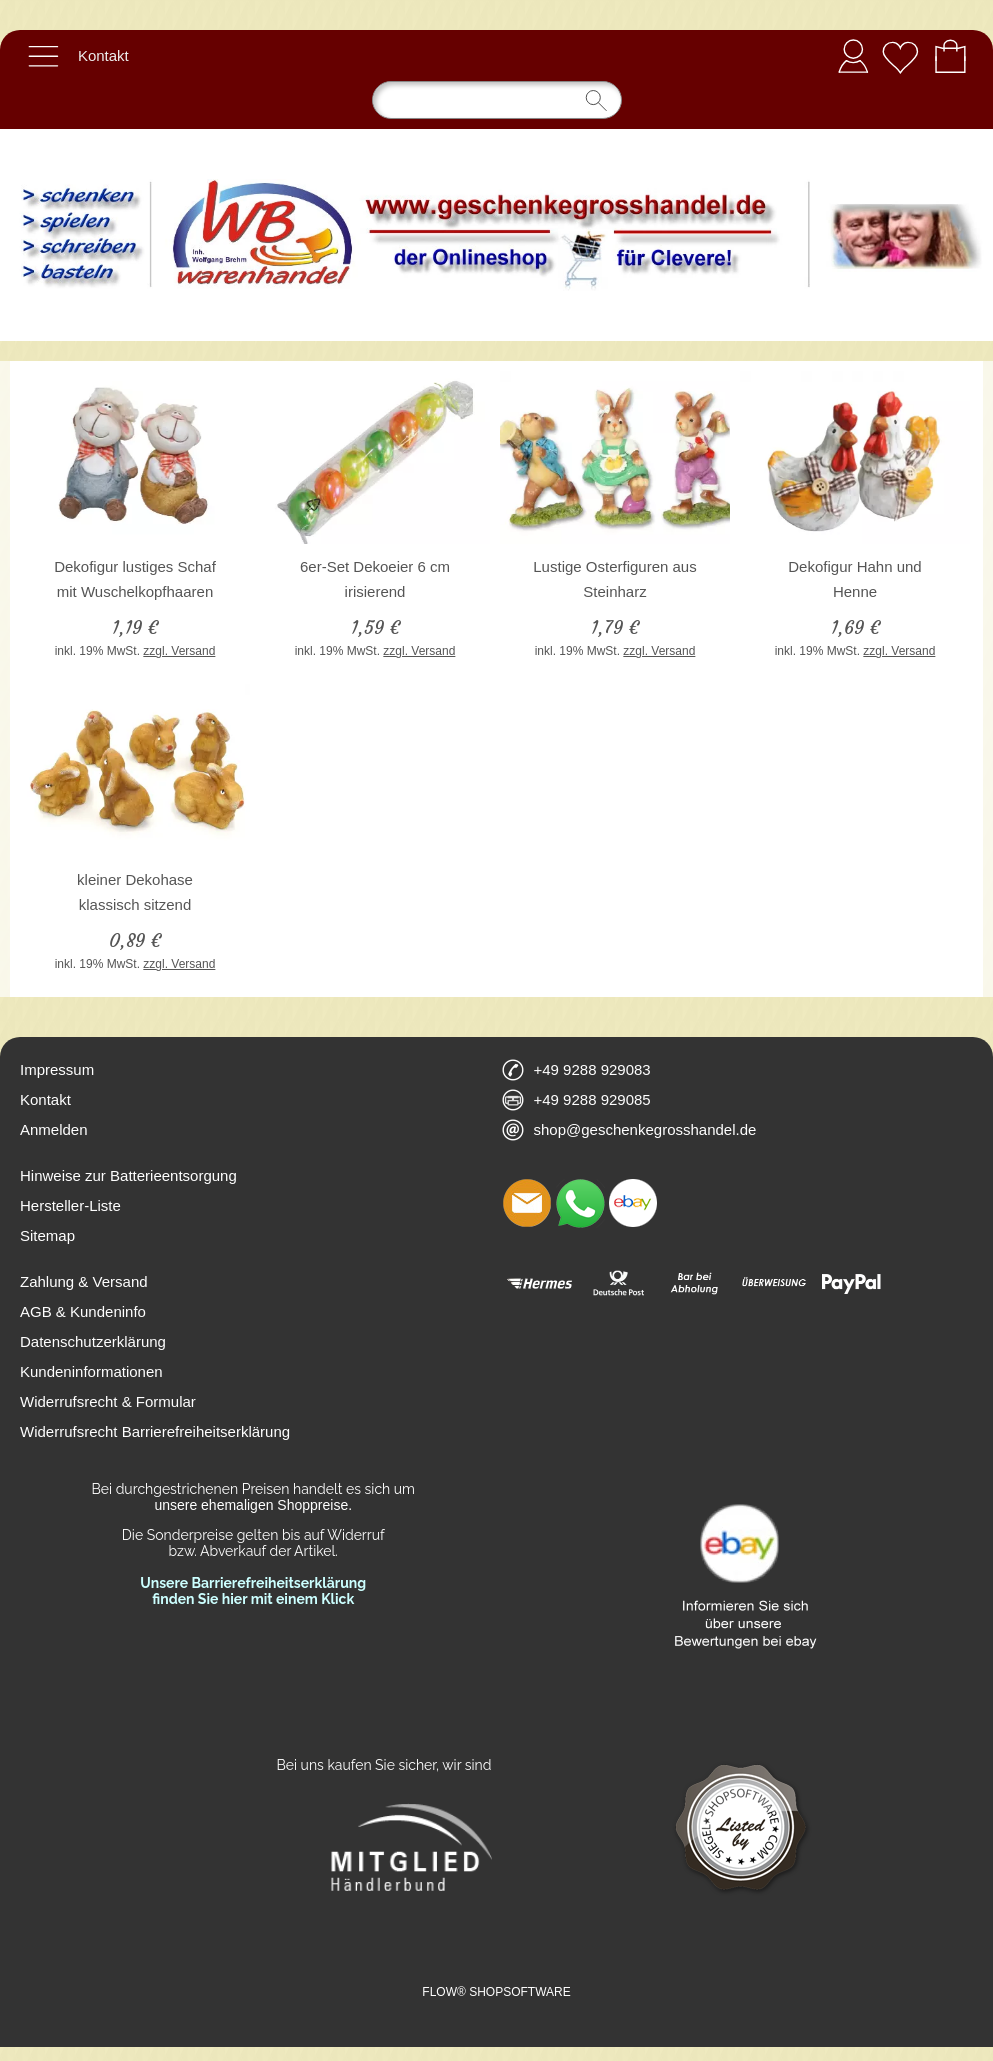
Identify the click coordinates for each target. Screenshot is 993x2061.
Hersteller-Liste (70, 1205)
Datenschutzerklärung (93, 1341)
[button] (43, 56)
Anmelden (853, 55)
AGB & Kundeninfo (83, 1311)
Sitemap (47, 1235)
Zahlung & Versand (84, 1281)
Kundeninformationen (91, 1371)
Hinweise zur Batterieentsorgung (128, 1175)
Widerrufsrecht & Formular (108, 1401)
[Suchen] (497, 100)
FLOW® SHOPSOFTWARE (496, 1992)
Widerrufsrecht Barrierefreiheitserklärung (155, 1431)
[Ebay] (633, 1203)
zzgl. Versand (179, 651)
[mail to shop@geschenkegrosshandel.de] (527, 1203)
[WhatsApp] (580, 1203)
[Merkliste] (900, 56)
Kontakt (103, 55)
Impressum (57, 1069)
